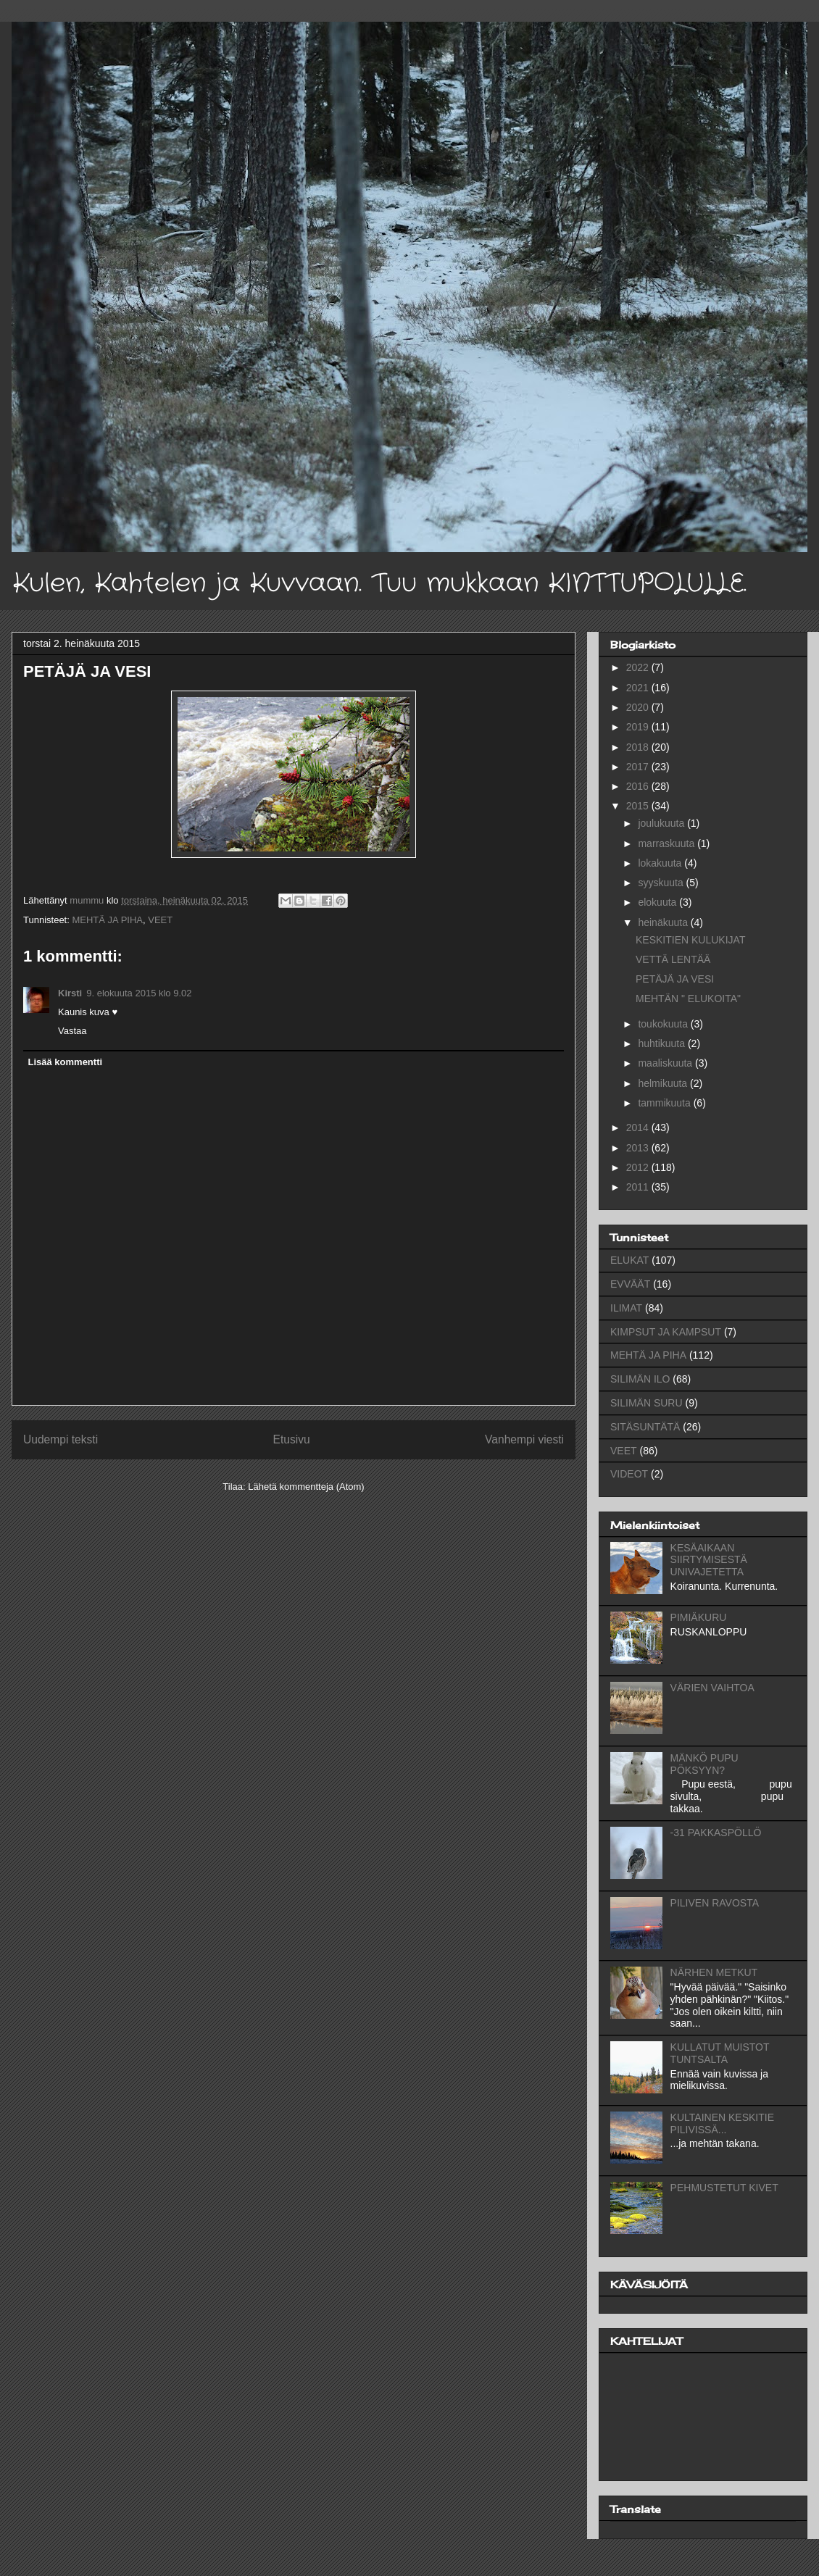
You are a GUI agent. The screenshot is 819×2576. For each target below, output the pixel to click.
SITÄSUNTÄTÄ (645, 1427)
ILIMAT (626, 1308)
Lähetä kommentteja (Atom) (306, 1486)
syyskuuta (662, 882)
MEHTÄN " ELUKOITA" (688, 998)
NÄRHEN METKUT (714, 1972)
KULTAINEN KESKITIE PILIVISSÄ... (722, 2123)
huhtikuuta (663, 1043)
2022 (639, 667)
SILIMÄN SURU (646, 1403)
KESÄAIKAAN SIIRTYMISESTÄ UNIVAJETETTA (708, 1560)
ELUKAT (629, 1260)
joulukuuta (662, 823)
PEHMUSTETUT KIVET (724, 2187)
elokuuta (658, 902)
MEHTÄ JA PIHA (107, 919)
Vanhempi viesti (524, 1439)
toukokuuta (664, 1024)
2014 (639, 1127)
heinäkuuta (664, 922)
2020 (639, 707)
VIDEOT (629, 1474)
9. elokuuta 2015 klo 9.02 (138, 993)
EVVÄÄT (630, 1284)
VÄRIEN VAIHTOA (712, 1687)
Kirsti (70, 993)
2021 (639, 687)
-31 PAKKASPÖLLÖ (716, 1832)
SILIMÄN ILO (640, 1379)
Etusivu (291, 1439)
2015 (639, 806)
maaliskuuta (666, 1063)
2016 (639, 786)
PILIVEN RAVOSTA (714, 1903)
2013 (639, 1148)
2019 (639, 727)
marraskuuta (667, 843)
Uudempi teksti (60, 1439)
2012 (639, 1167)
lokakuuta (661, 863)
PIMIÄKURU (698, 1617)
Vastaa (72, 1030)
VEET (160, 919)
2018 (639, 747)
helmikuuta (664, 1083)
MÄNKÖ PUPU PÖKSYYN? (704, 1764)
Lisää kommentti (65, 1061)
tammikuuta (665, 1103)
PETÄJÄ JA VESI (675, 979)
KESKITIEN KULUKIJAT (690, 940)
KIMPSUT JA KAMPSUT (665, 1332)
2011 (639, 1187)
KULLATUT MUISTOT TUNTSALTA (720, 2053)
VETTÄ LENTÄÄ (673, 959)
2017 (639, 766)
